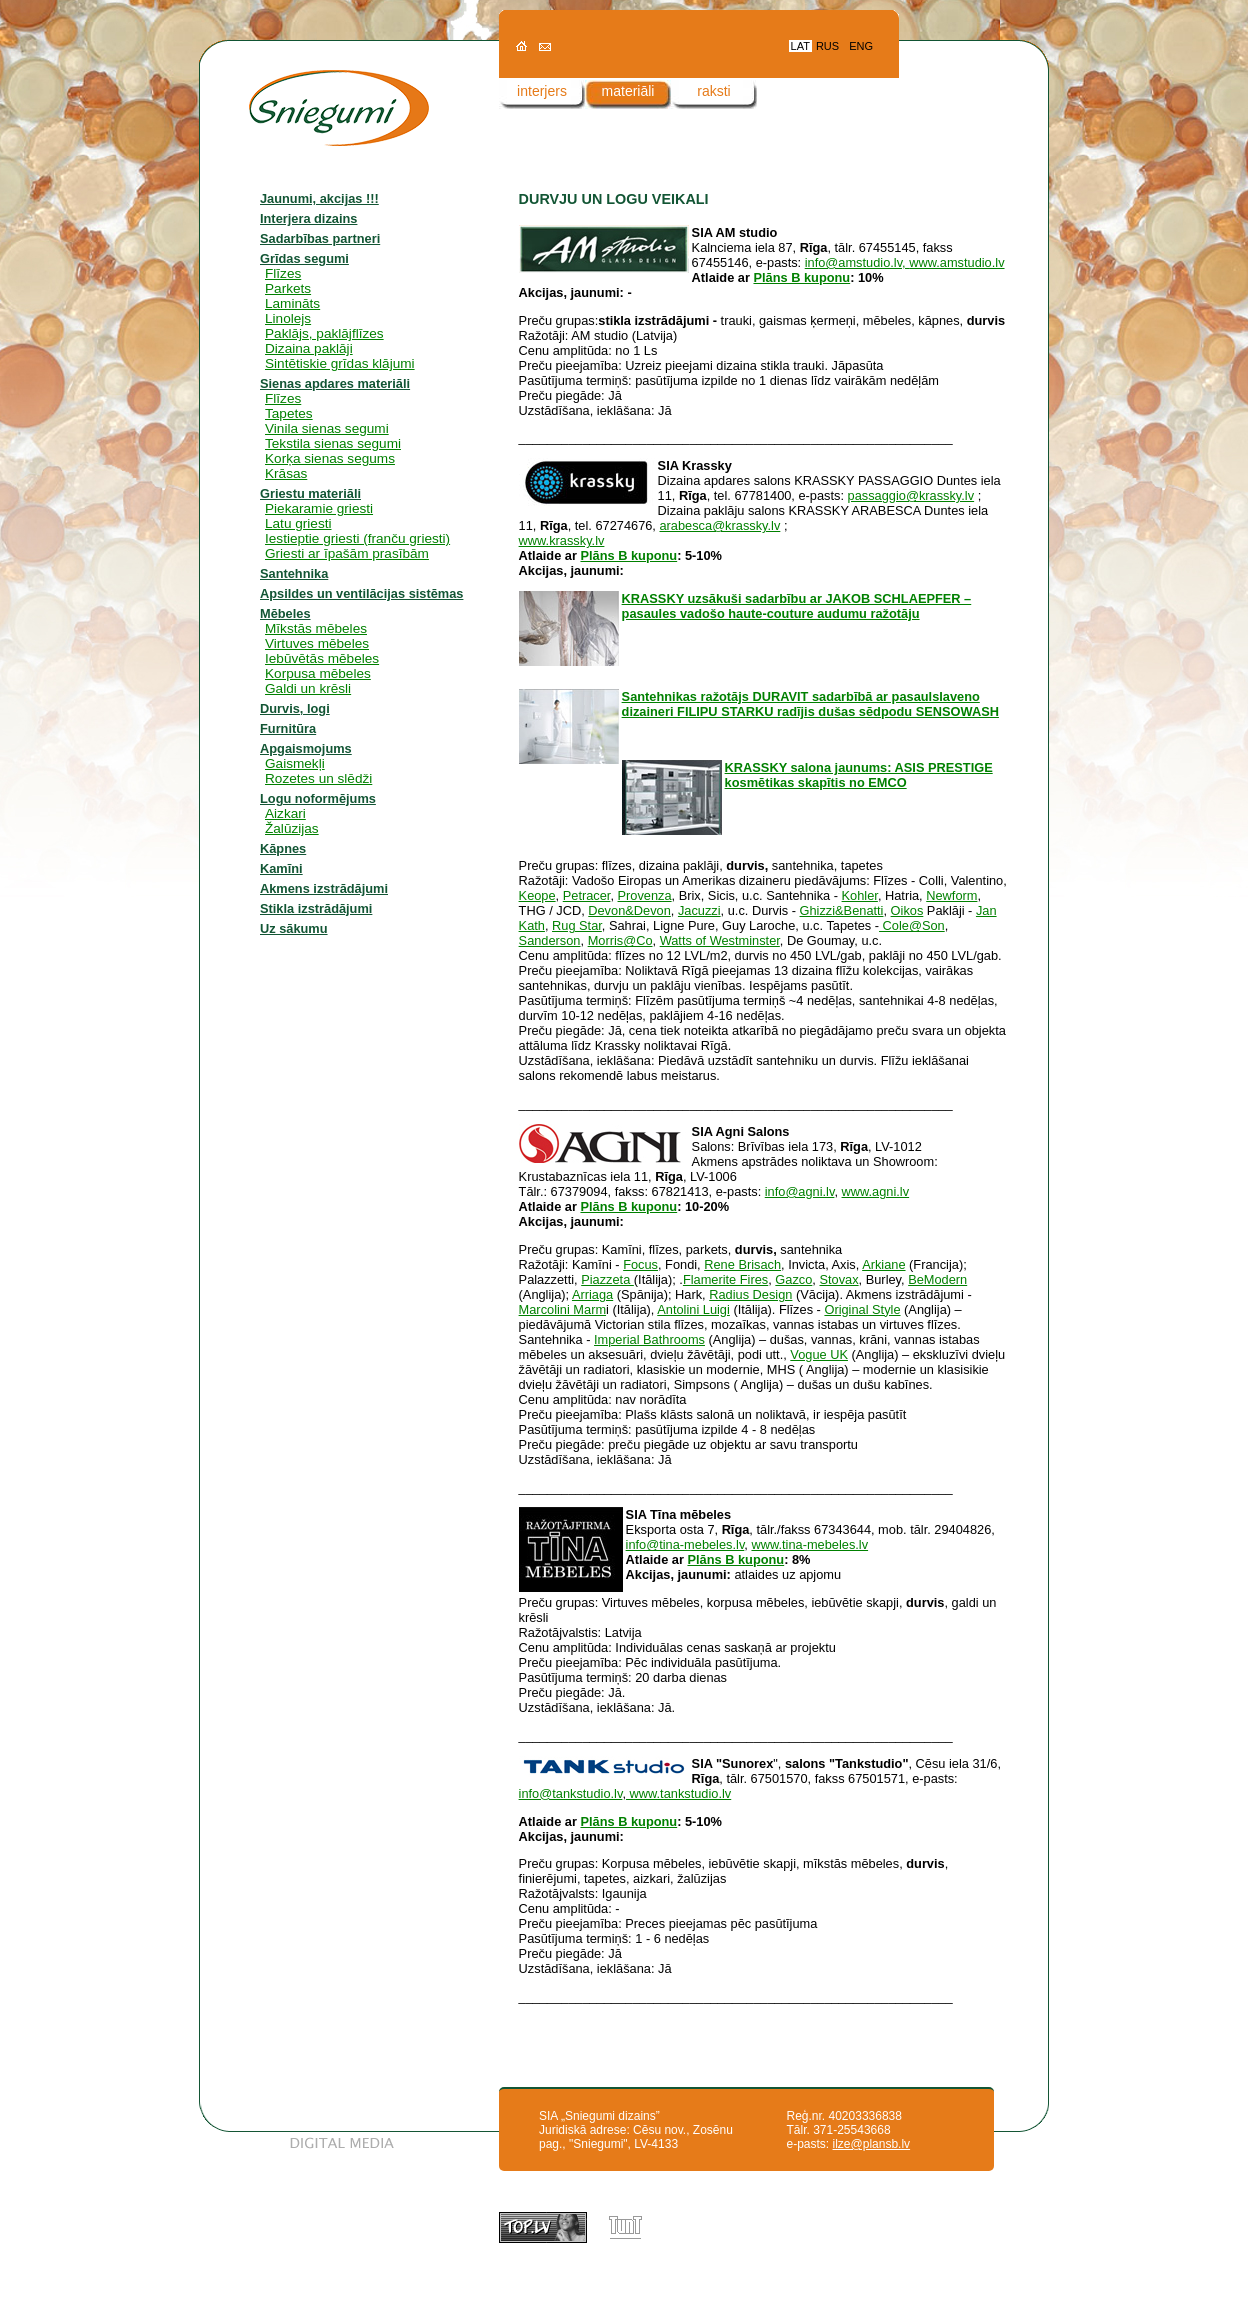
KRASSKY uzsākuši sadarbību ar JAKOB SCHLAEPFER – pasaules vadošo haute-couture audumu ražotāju (797, 606)
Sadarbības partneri (320, 238)
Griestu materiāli (310, 493)
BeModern (937, 1279)
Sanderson (550, 940)
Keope (537, 895)
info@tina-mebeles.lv (685, 1544)
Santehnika (294, 573)
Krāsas (286, 473)
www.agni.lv (876, 1191)
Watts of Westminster (720, 940)
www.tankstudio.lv (678, 1793)
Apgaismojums (306, 748)
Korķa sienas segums (330, 458)
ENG (861, 46)
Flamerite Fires (725, 1279)
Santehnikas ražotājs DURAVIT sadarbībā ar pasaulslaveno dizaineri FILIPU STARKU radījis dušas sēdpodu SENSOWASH (810, 704)
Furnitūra (288, 728)
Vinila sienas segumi (327, 428)
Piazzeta (607, 1279)
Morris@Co (620, 940)
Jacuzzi (699, 910)
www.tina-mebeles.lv (809, 1544)
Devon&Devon (629, 910)
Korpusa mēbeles (318, 673)
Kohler (860, 895)
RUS (827, 46)
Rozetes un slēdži (318, 778)
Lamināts (292, 303)
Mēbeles (285, 613)
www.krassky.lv (562, 540)
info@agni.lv (800, 1191)
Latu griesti (298, 523)
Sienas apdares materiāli (335, 383)
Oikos (907, 910)
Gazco (793, 1279)
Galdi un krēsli (308, 688)
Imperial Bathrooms (649, 1339)
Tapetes (289, 413)
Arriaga (592, 1294)
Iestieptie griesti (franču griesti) (357, 538)
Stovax (838, 1279)
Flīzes (283, 273)
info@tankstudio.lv (571, 1793)
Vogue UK (819, 1354)
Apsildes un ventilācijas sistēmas (361, 593)
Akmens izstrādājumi (324, 888)
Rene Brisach (742, 1264)
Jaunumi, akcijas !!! (319, 198)
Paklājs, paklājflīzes (324, 333)
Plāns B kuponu (801, 277)
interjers (542, 91)
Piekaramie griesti (319, 508)
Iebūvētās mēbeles (322, 658)
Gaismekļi (295, 763)
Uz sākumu (294, 928)
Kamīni (281, 868)
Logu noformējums (318, 798)
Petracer (587, 895)
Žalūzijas (292, 828)
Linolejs (288, 318)
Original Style (862, 1309)
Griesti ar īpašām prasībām (347, 553)
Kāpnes (283, 848)
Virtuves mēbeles (317, 643)
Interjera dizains (308, 218)
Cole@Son (912, 925)
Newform (951, 895)
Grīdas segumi (304, 258)
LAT (800, 46)
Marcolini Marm (562, 1309)
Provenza (645, 895)
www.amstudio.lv (956, 262)
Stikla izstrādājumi (316, 908)
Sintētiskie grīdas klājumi (340, 363)
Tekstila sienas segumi (333, 443)
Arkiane (883, 1264)
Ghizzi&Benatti (842, 910)
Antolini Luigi (693, 1309)
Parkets (288, 288)
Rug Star (577, 925)
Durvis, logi (295, 708)
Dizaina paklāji (309, 348)
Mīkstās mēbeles (316, 628)
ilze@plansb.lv (872, 2144)
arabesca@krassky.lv (719, 525)
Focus (640, 1264)
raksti (713, 91)
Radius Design (750, 1294)
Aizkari (285, 813)
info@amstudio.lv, (857, 262)
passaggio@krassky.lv (911, 495)
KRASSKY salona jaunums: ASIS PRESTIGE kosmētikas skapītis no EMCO (859, 775)
